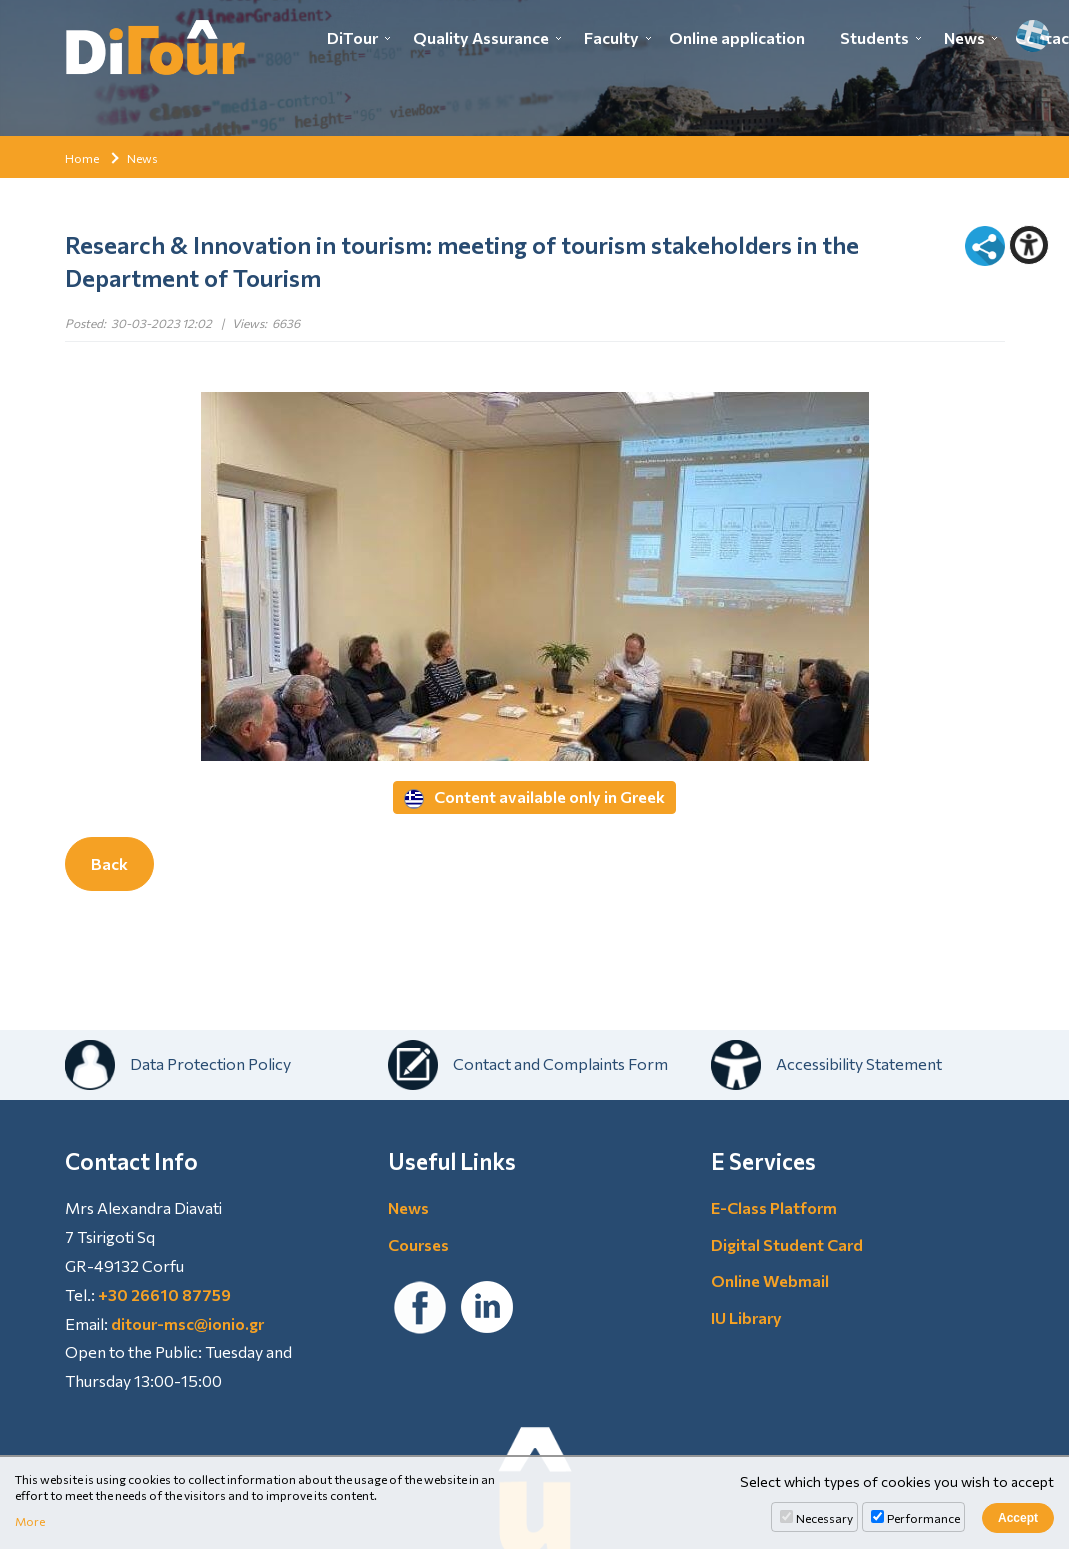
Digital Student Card (787, 1244)
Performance (923, 1518)
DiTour (352, 37)
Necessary (824, 1518)
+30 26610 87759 (164, 1294)
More (30, 1521)
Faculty (611, 37)
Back (109, 863)
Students (874, 37)
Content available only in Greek (534, 798)
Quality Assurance (481, 37)
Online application (737, 37)
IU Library (746, 1317)
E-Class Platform (774, 1207)
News (964, 37)
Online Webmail (770, 1280)
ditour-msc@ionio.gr (187, 1323)
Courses (418, 1244)
